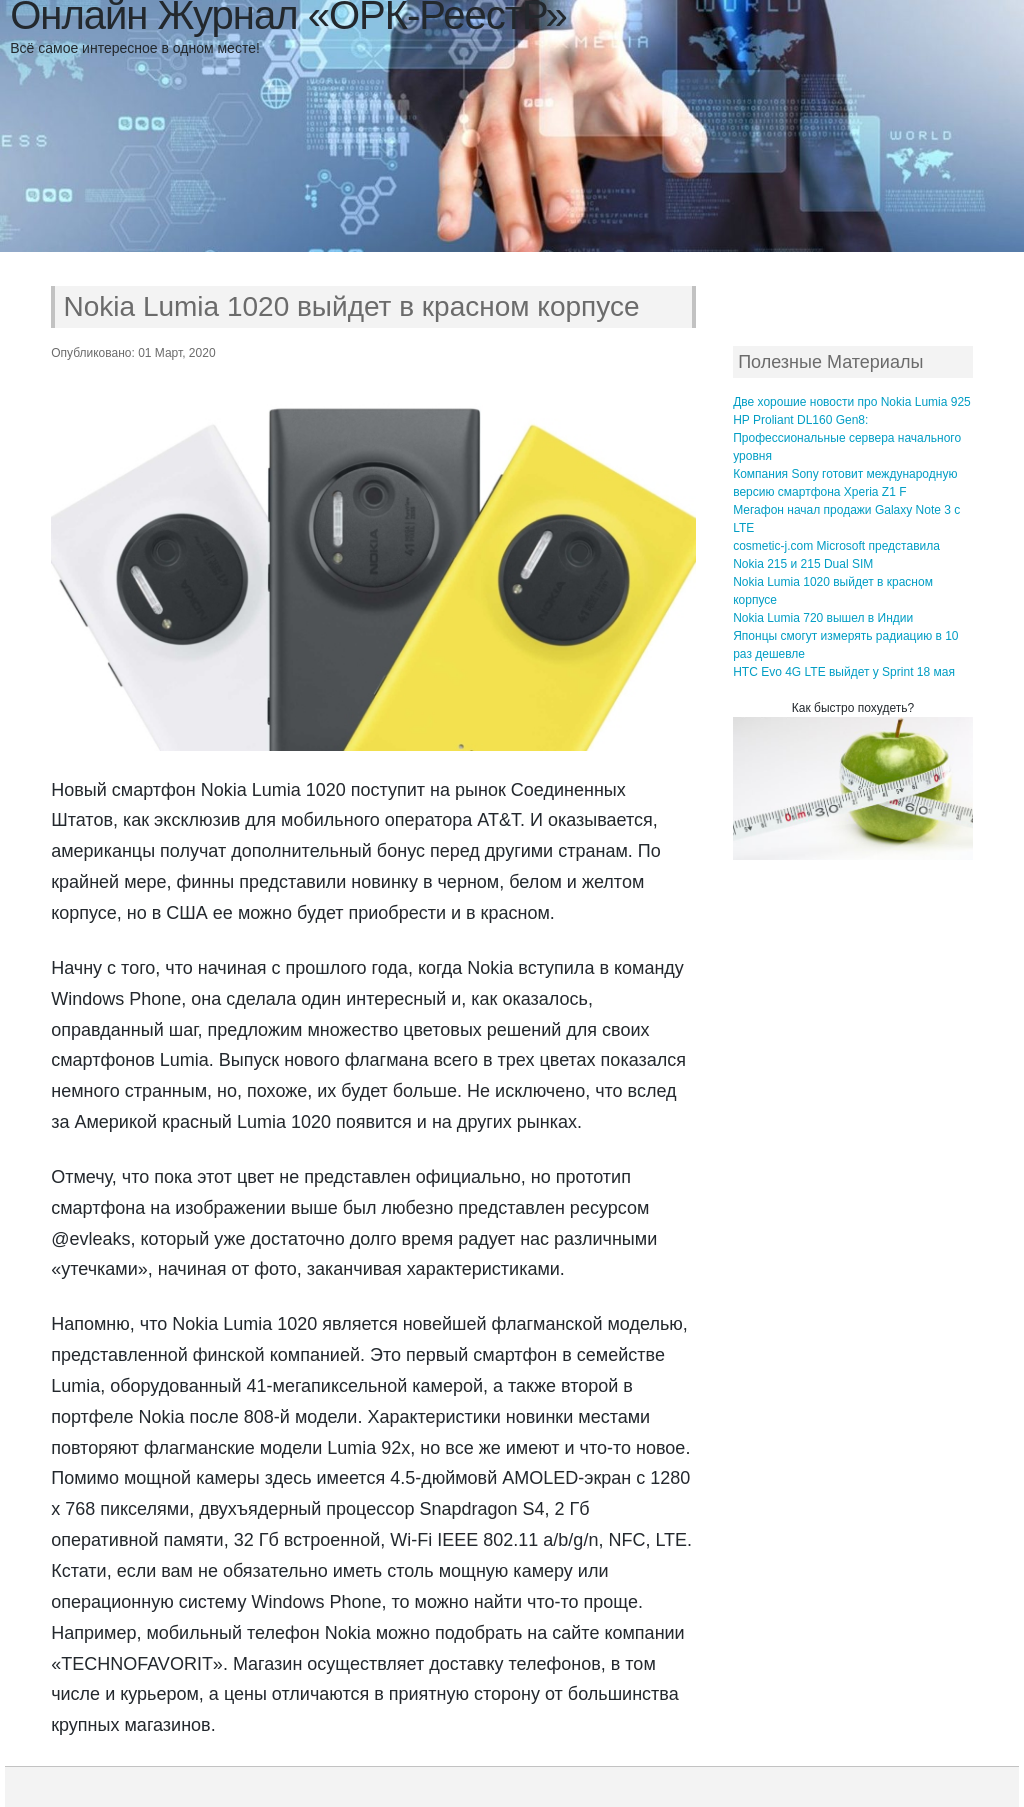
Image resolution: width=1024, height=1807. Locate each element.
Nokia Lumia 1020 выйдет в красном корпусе (352, 306)
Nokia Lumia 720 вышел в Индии (823, 618)
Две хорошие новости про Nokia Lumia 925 (852, 402)
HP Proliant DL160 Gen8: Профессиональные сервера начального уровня (847, 438)
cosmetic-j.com (773, 546)
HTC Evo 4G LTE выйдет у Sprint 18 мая (844, 672)
